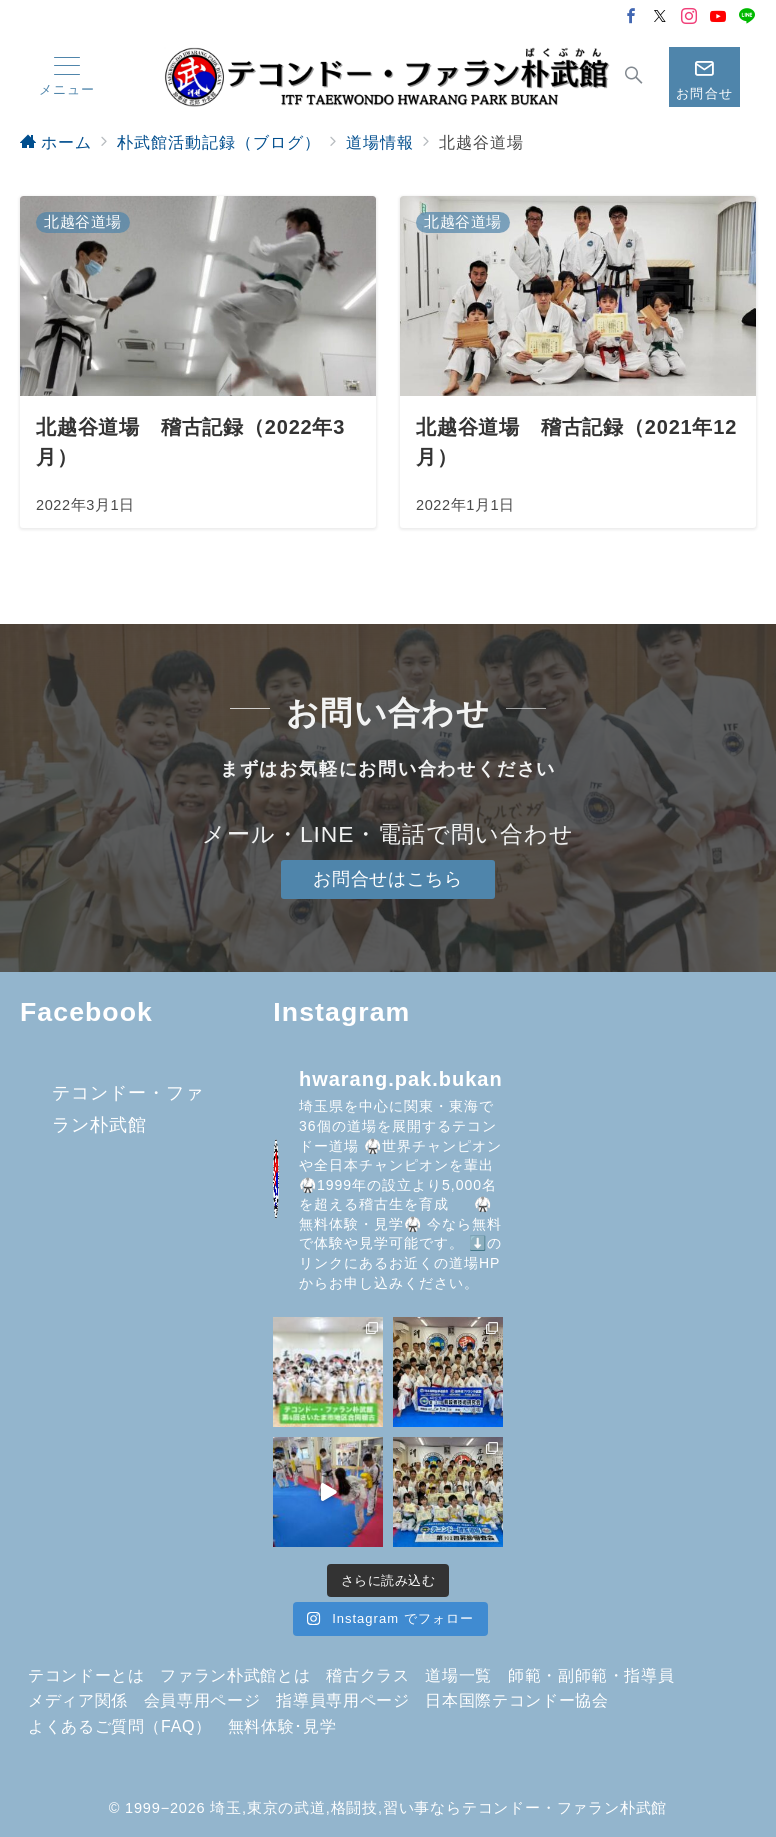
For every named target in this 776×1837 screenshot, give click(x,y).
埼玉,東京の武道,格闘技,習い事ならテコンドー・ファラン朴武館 (438, 1808)
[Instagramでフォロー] (689, 17)
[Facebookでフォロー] (631, 17)
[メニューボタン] (67, 77)
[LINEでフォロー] (747, 17)
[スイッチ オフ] (635, 77)
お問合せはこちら (388, 879)
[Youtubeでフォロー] (718, 17)
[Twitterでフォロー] (660, 17)
